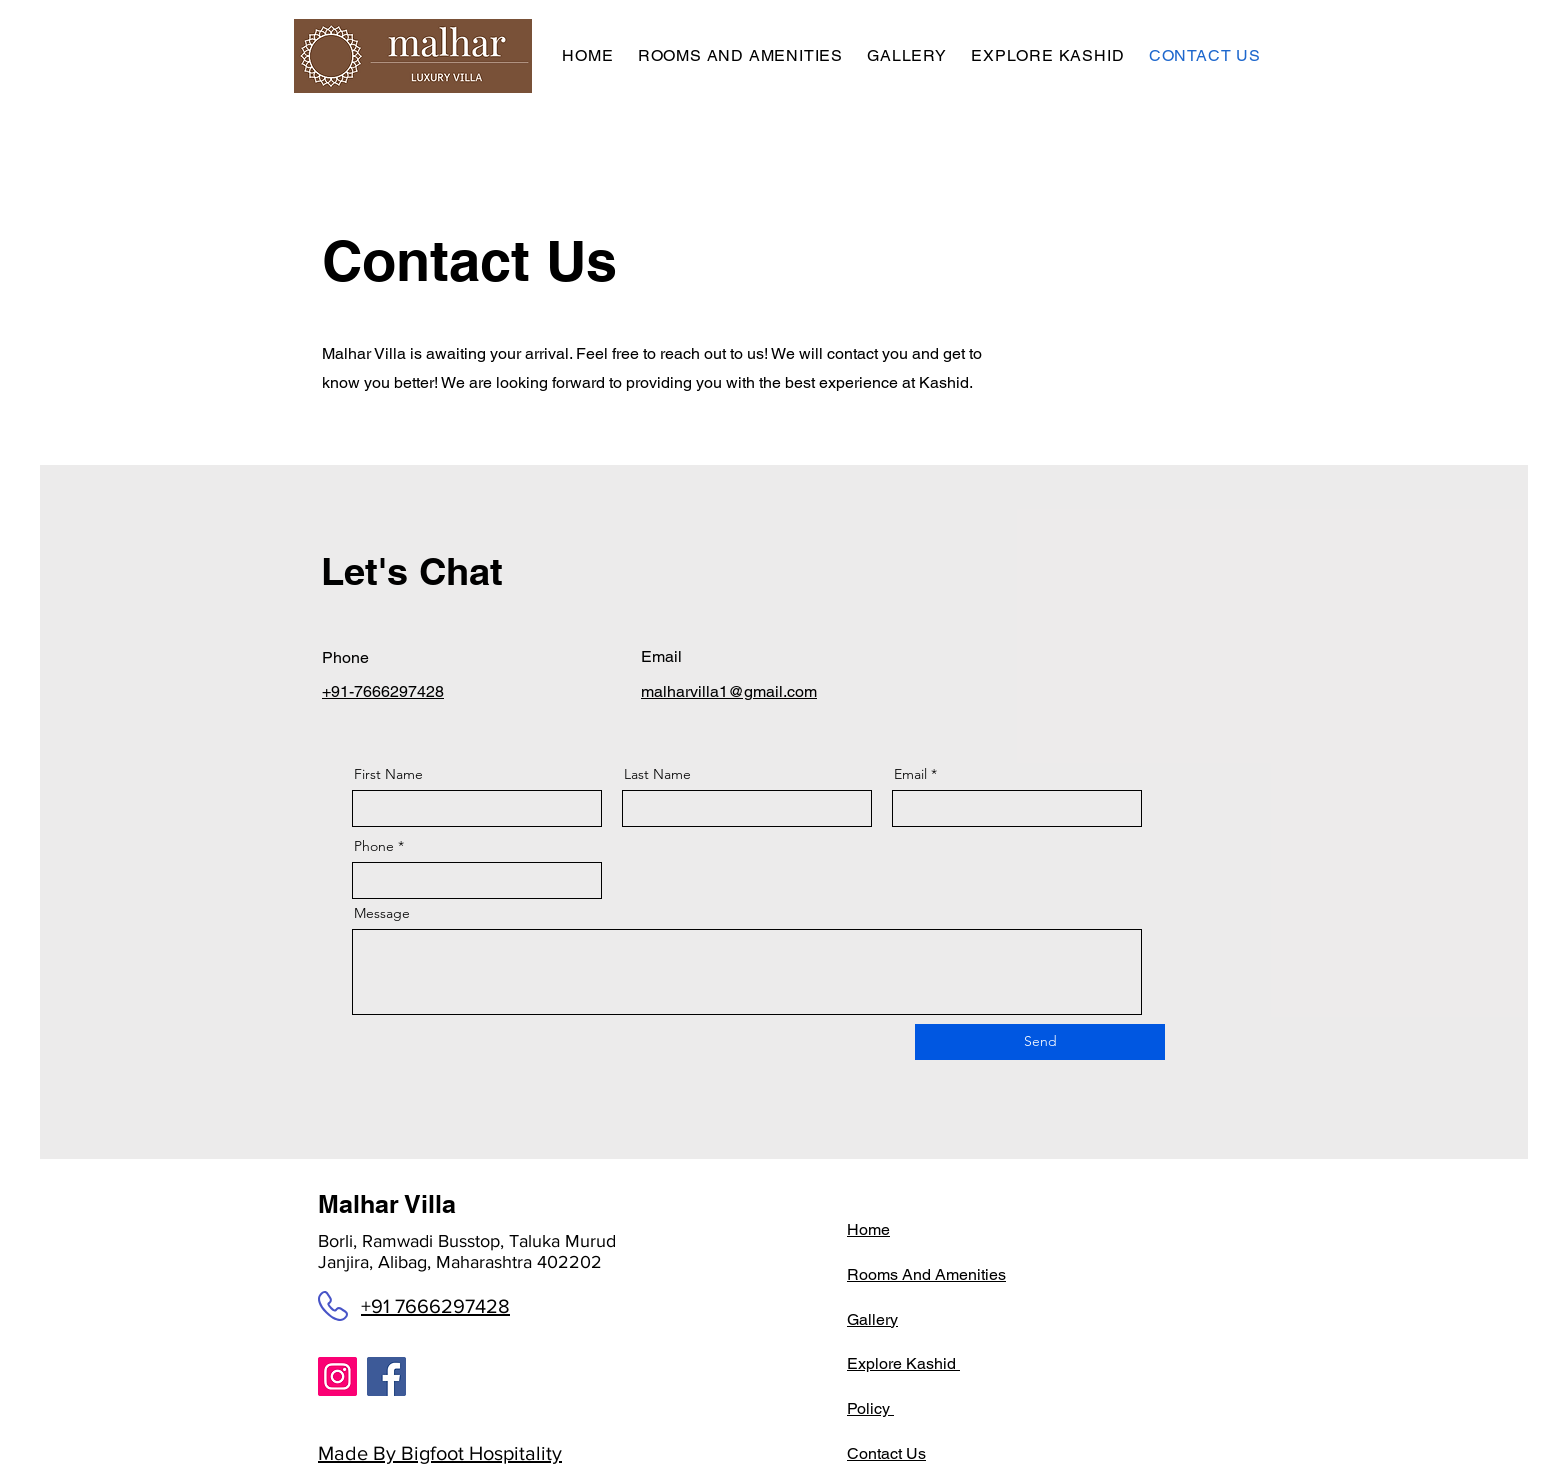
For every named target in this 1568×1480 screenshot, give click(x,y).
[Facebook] (386, 1376)
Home (868, 1229)
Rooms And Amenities (926, 1274)
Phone (374, 846)
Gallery (872, 1319)
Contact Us (886, 1453)
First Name (388, 774)
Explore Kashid (903, 1363)
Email (910, 774)
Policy (870, 1408)
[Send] (1040, 1042)
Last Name (657, 774)
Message (382, 913)
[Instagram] (337, 1376)
